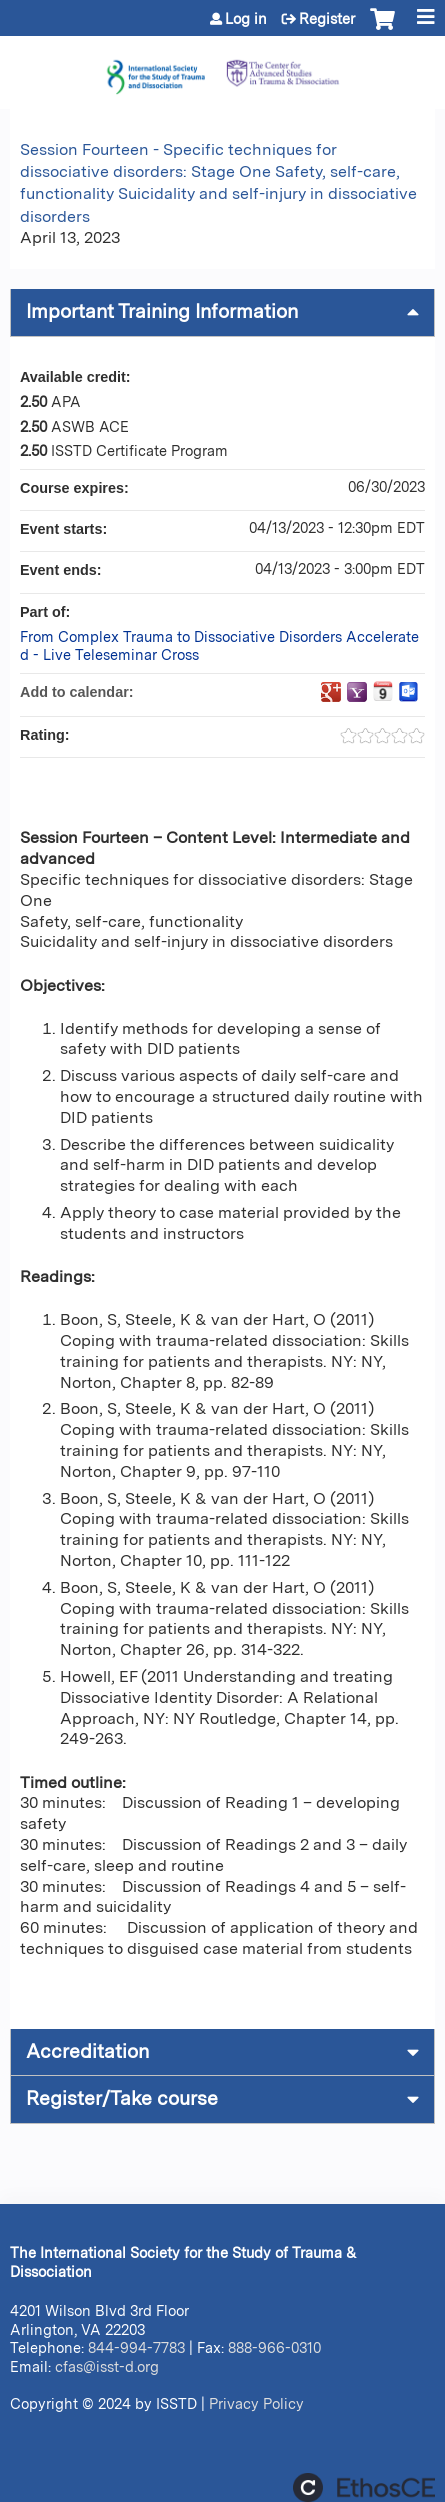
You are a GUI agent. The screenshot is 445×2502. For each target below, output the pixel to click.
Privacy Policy (256, 2403)
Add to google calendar (331, 692)
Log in (246, 19)
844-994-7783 (136, 2347)
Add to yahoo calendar (357, 692)
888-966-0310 (274, 2347)
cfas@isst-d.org (107, 2366)
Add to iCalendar (383, 691)
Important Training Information (162, 311)
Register (327, 19)
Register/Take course (122, 2098)
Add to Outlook (409, 692)
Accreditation (87, 2051)
